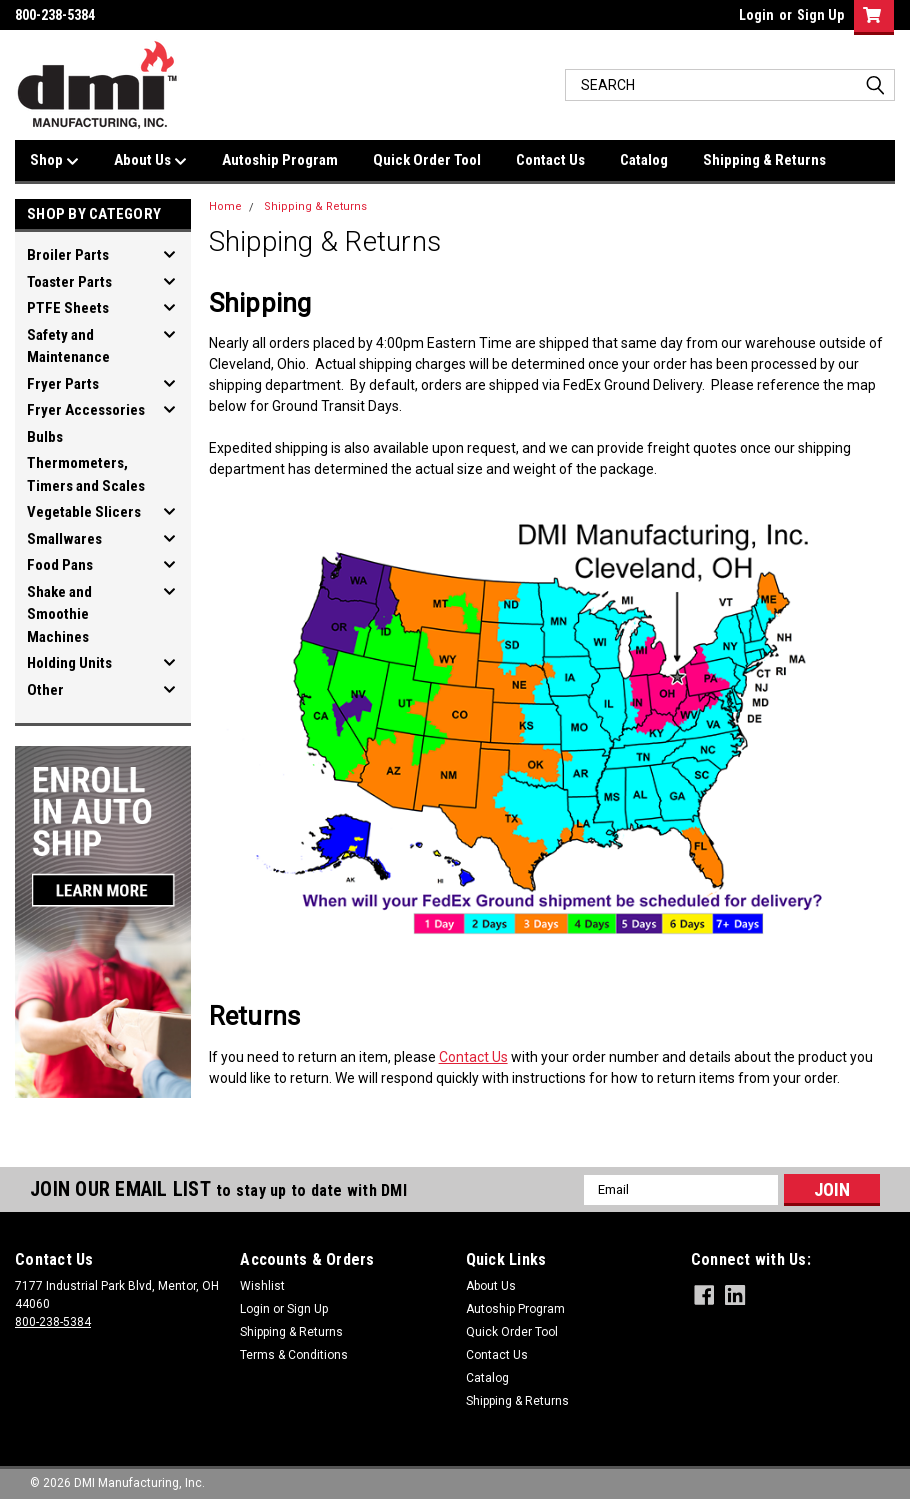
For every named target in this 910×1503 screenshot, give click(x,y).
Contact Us (550, 160)
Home (225, 206)
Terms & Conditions (294, 1355)
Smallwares (64, 539)
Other (45, 690)
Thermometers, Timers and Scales (86, 474)
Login (756, 15)
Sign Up (820, 15)
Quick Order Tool (427, 160)
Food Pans (60, 565)
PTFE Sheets (68, 308)
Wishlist (262, 1286)
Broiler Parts (68, 255)
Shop (54, 161)
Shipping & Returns (764, 160)
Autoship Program (280, 160)
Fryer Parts (63, 384)
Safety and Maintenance (68, 346)
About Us (150, 161)
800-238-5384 (53, 1322)
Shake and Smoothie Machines (59, 614)
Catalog (644, 160)
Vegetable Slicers (84, 512)
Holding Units (69, 663)
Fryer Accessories (86, 410)
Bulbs (45, 437)
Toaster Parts (69, 282)
